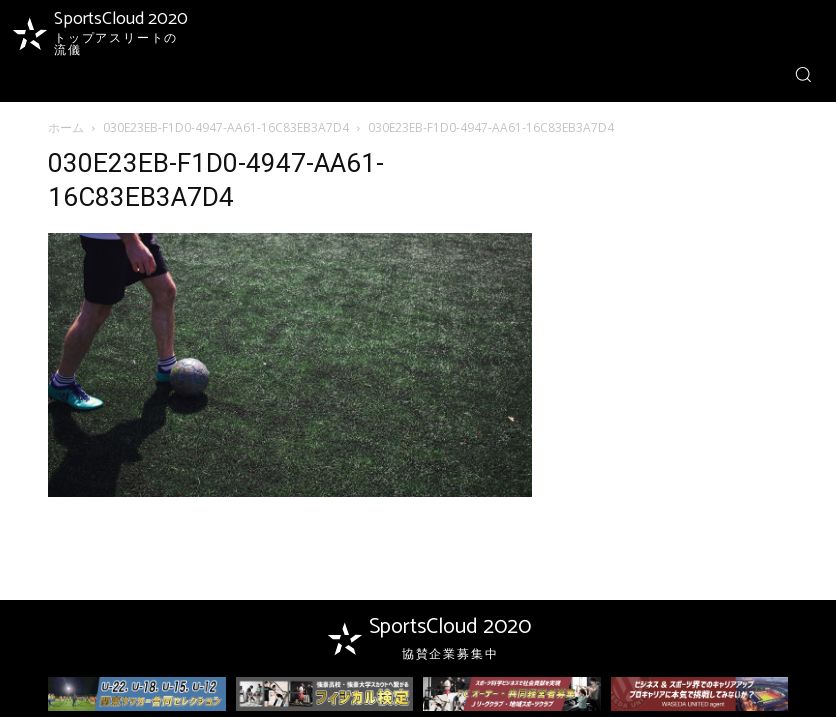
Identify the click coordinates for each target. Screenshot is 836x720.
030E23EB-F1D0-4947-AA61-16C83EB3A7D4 (226, 127)
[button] (803, 74)
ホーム (66, 127)
